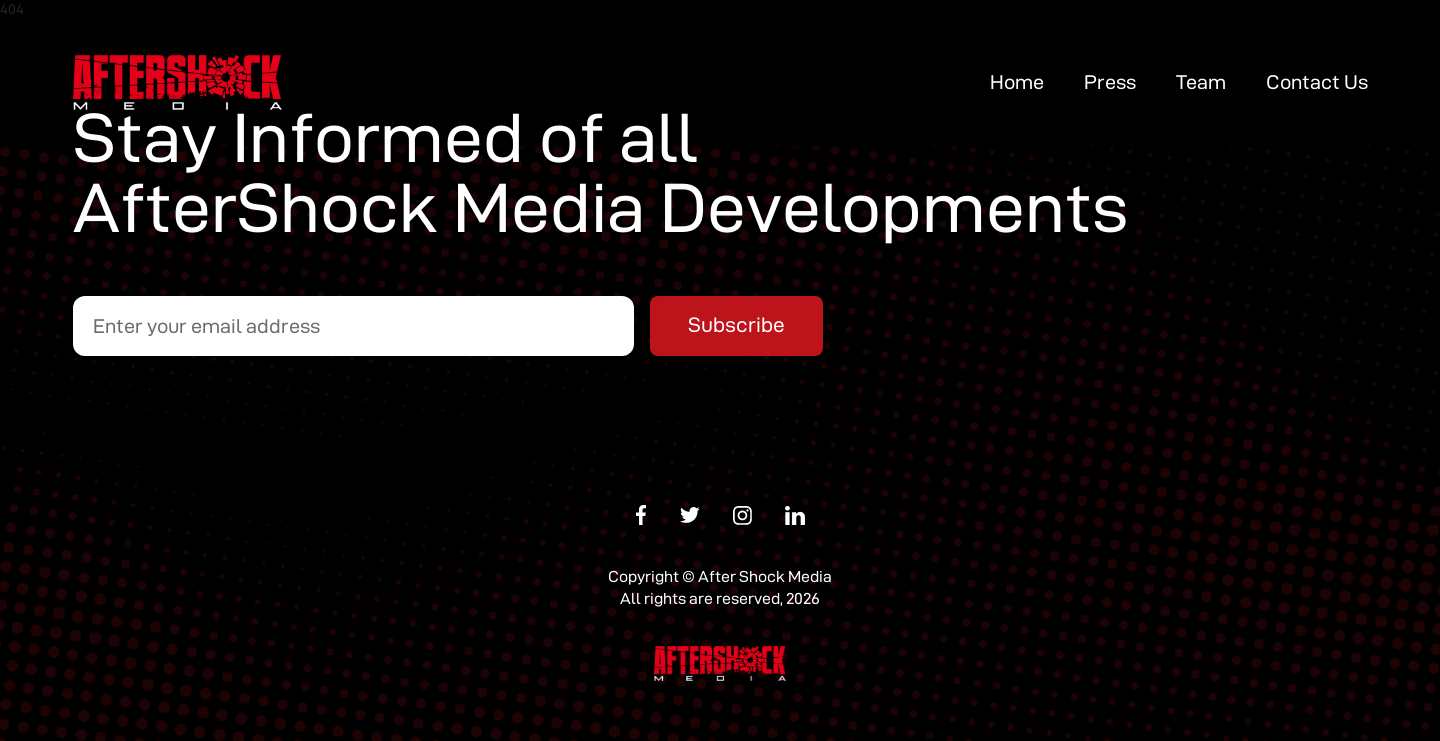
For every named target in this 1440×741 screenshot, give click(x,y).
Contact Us (1317, 82)
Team (1201, 82)
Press (1110, 82)
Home (1017, 82)
